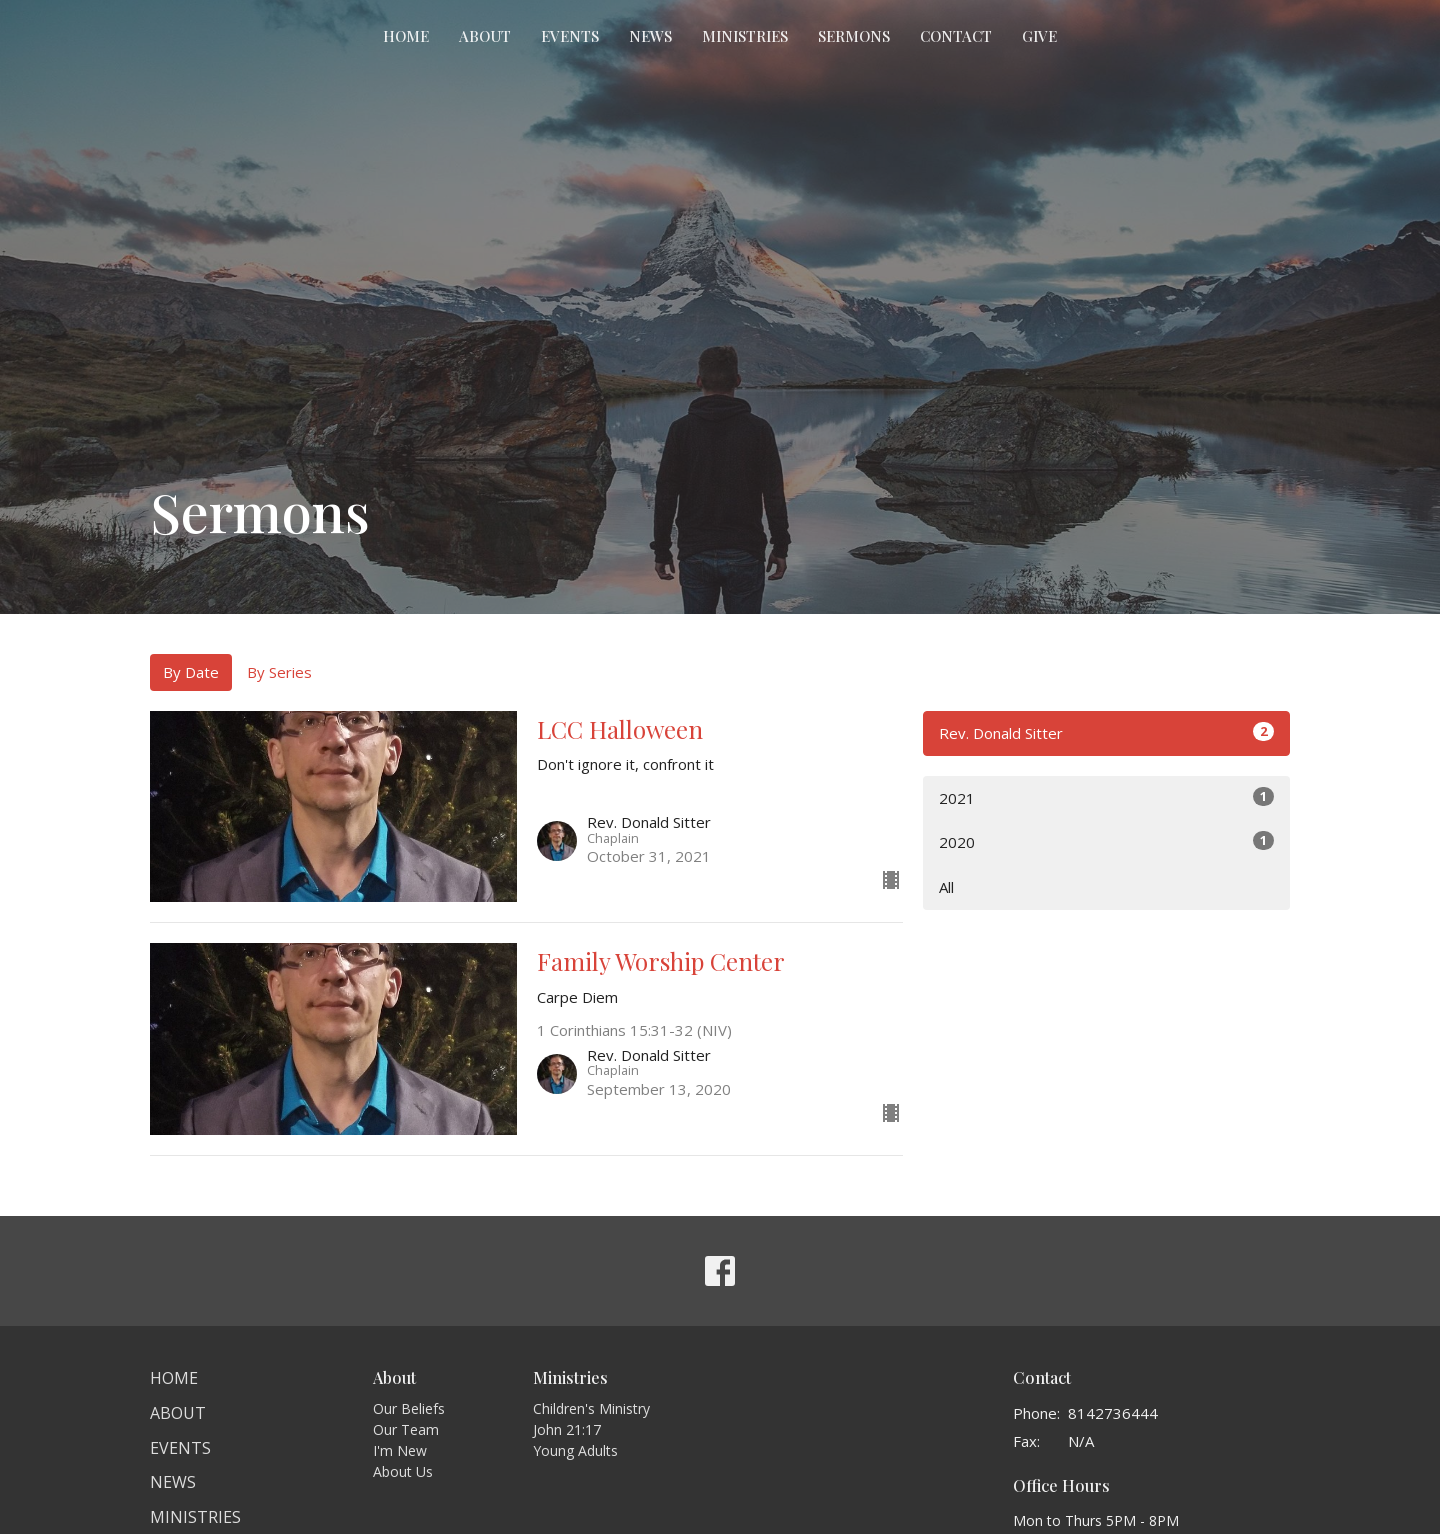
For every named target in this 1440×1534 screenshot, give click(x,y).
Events (570, 36)
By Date (191, 672)
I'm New (400, 1450)
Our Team (406, 1429)
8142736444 (1113, 1413)
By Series (279, 672)
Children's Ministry (591, 1408)
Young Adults (575, 1450)
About (485, 36)
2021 (1106, 797)
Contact (956, 36)
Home (406, 36)
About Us (403, 1471)
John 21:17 (567, 1429)
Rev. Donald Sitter (1106, 732)
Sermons (854, 36)
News (650, 36)
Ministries (745, 36)
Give (1039, 36)
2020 (1106, 841)
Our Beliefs (409, 1408)
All (946, 887)
